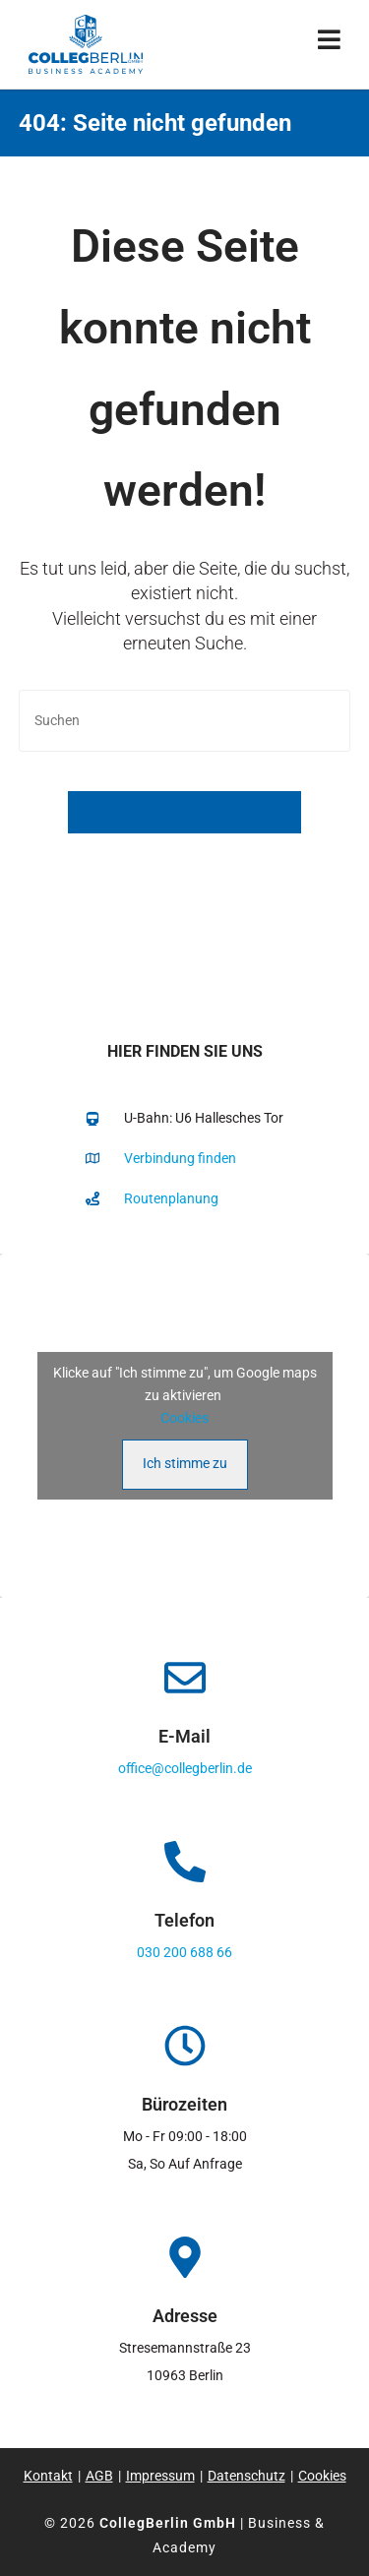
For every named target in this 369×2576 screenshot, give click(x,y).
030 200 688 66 (184, 1952)
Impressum (160, 2476)
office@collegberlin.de (185, 1768)
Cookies (184, 1418)
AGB (99, 2476)
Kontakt (48, 2476)
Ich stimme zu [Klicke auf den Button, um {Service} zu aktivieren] (185, 1463)
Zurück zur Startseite (184, 812)
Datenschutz (246, 2476)
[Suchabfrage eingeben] (185, 721)
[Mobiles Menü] (329, 43)
